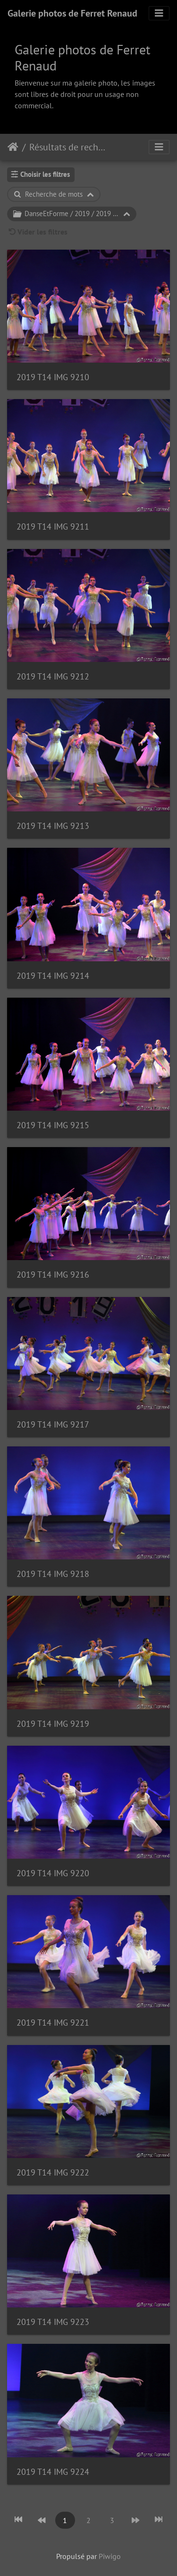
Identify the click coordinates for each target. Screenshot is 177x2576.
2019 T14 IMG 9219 (53, 1724)
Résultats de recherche (68, 147)
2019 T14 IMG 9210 (53, 377)
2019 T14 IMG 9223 (53, 2322)
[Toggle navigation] (159, 13)
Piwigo (110, 2556)
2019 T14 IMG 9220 (53, 1873)
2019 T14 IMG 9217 (53, 1424)
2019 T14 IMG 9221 (53, 2023)
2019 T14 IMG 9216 (53, 1274)
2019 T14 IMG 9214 (53, 976)
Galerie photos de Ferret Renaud (72, 13)
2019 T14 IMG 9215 (53, 1125)
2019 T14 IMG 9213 (53, 826)
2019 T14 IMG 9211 (53, 526)
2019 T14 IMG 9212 (53, 676)
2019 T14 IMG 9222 (53, 2172)
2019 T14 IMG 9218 (53, 1574)
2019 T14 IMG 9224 (53, 2472)
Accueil (13, 147)
